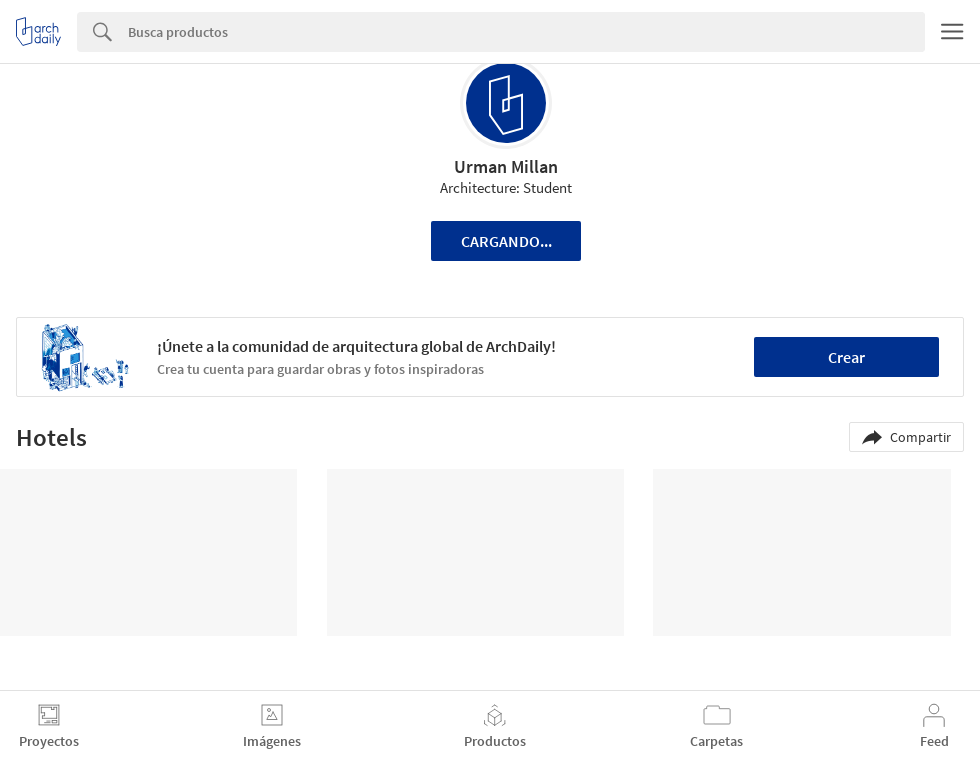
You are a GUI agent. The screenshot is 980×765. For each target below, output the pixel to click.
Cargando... (506, 241)
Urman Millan (506, 166)
